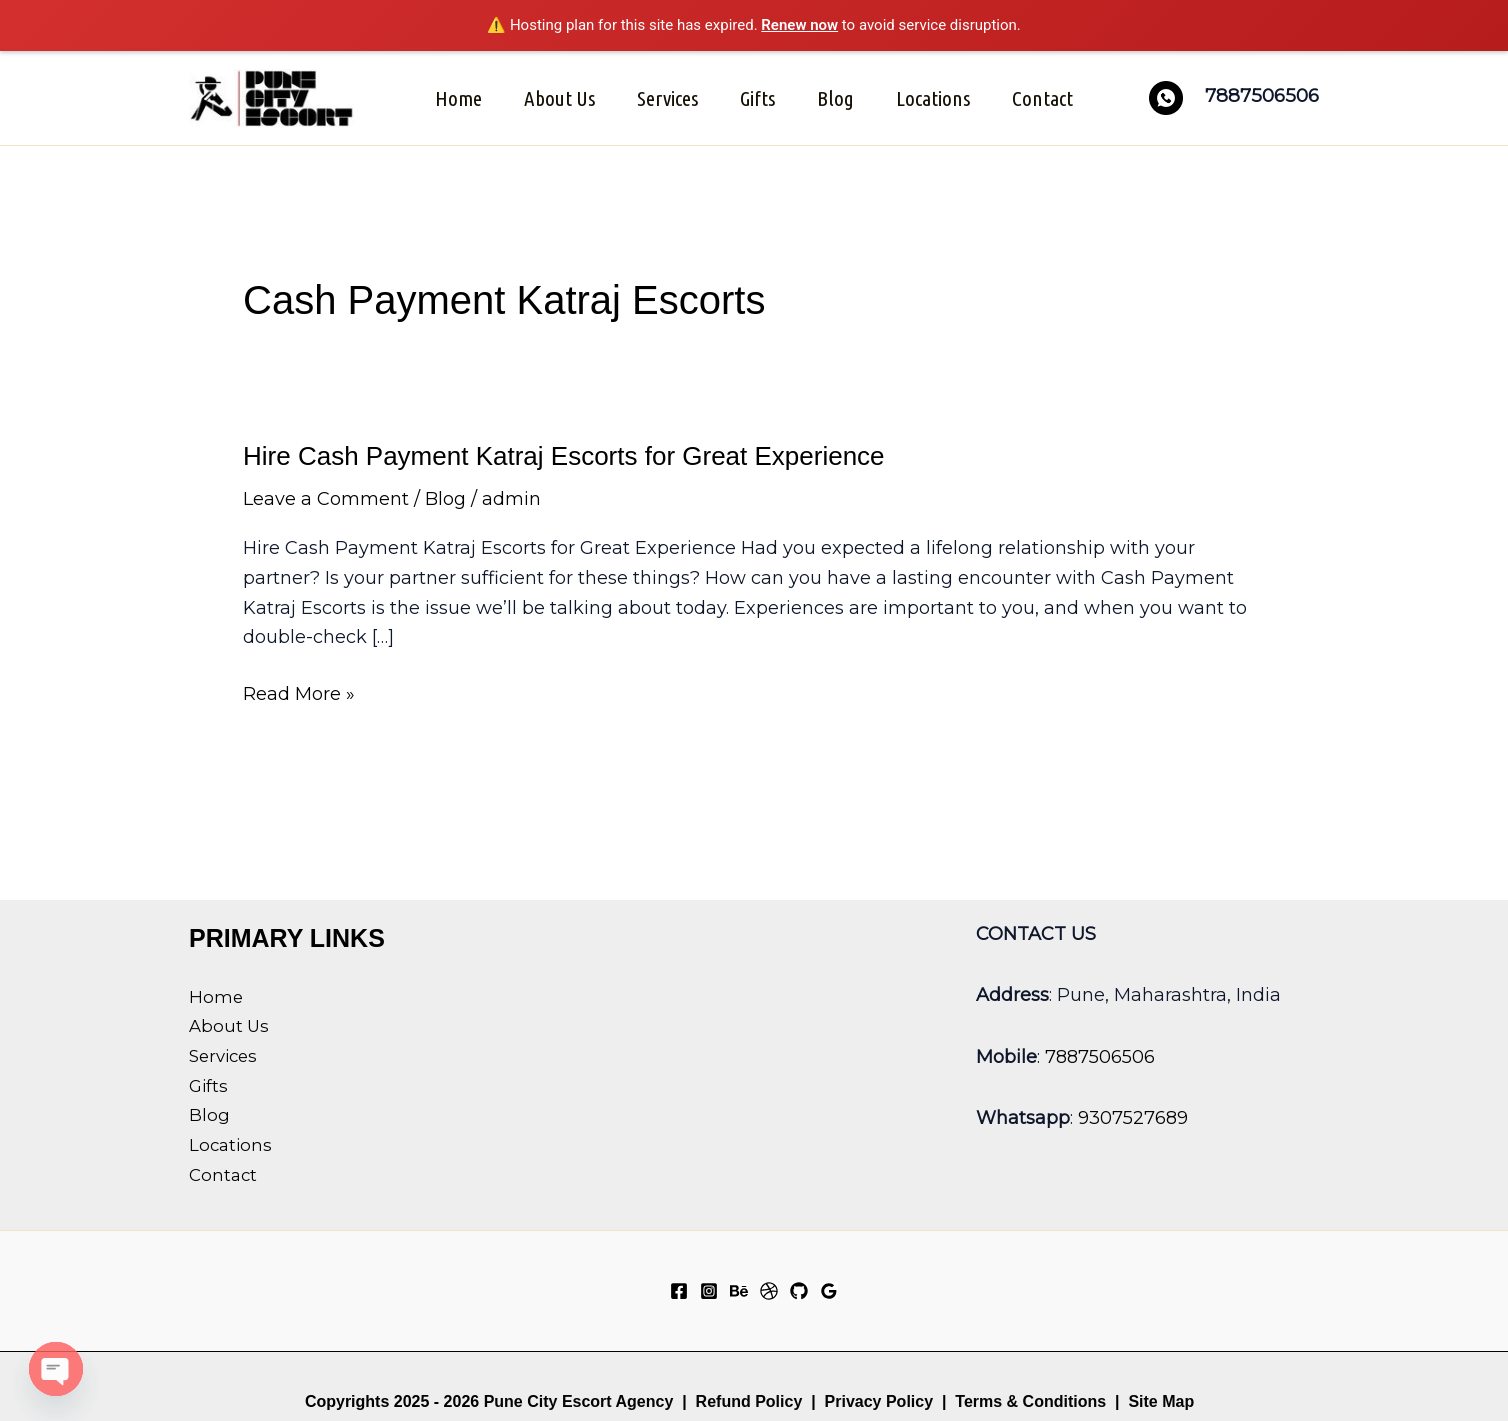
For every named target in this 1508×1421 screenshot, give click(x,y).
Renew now (799, 25)
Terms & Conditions (1028, 1401)
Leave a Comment (326, 499)
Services (667, 98)
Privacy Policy (879, 1401)
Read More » (299, 695)
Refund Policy (749, 1401)
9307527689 (1133, 1118)
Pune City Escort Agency (579, 1401)
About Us (559, 98)
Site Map (1161, 1401)
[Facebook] (679, 1291)
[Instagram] (709, 1291)
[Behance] (739, 1291)
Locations (933, 98)
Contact (1042, 98)
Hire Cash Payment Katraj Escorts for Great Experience (564, 456)
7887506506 (1100, 1057)
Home (458, 98)
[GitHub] (799, 1291)
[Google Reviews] (829, 1291)
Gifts (757, 98)
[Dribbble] (769, 1291)
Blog (835, 98)
